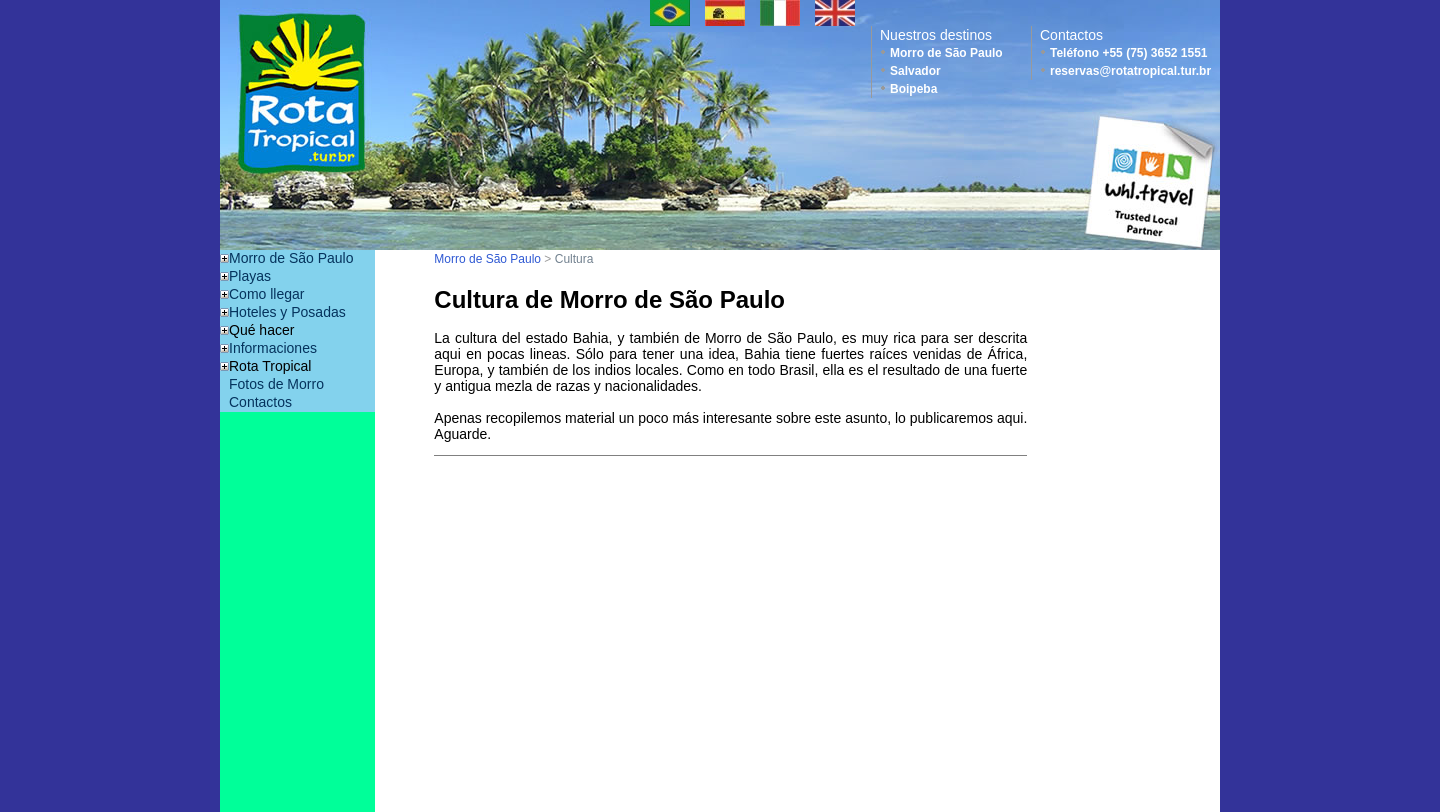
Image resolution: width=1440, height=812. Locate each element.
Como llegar (266, 294)
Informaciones (273, 348)
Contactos (260, 402)
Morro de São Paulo (946, 53)
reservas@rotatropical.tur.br (1130, 71)
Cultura (574, 259)
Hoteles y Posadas (287, 312)
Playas (250, 276)
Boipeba (913, 89)
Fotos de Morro (276, 384)
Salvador (915, 71)
